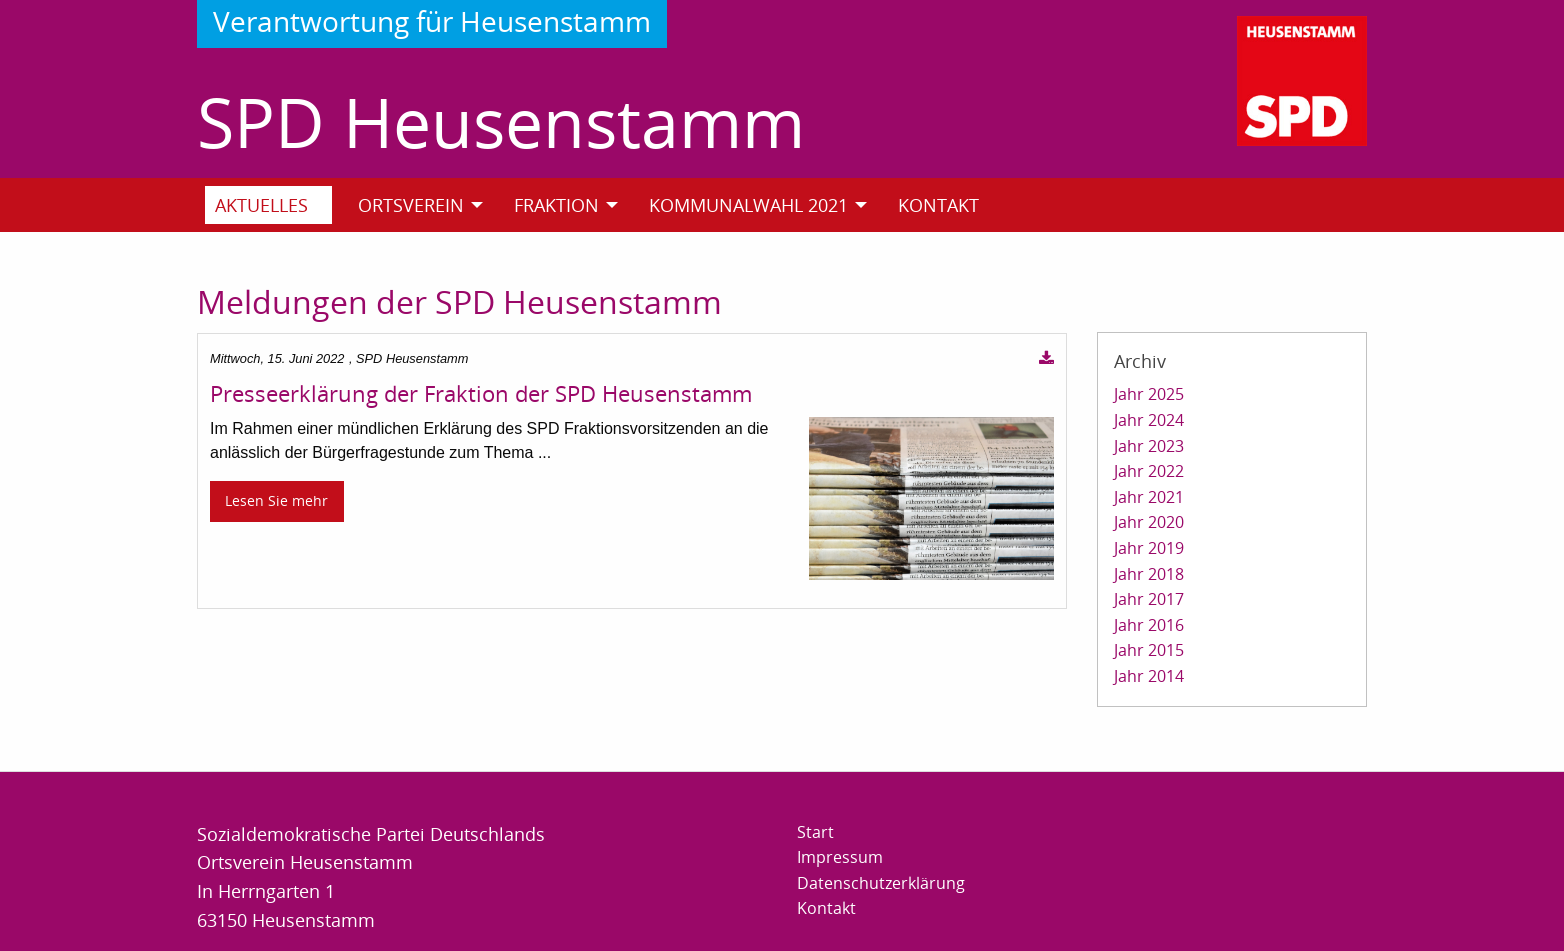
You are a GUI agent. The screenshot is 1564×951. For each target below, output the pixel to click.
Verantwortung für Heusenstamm (432, 21)
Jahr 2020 (1149, 522)
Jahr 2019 (1149, 548)
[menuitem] (276, 205)
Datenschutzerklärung (881, 883)
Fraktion (556, 205)
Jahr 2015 (1149, 650)
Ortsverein (411, 205)
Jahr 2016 (1149, 625)
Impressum (840, 857)
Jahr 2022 (1149, 471)
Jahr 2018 (1149, 574)
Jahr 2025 (1149, 394)
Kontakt (938, 205)
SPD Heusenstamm (501, 121)
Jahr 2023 (1149, 446)
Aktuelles (261, 205)
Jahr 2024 (1149, 420)
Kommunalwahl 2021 (748, 205)
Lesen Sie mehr (276, 500)
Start (815, 832)
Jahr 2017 (1149, 599)
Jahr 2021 (1149, 497)
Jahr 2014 (1149, 676)
